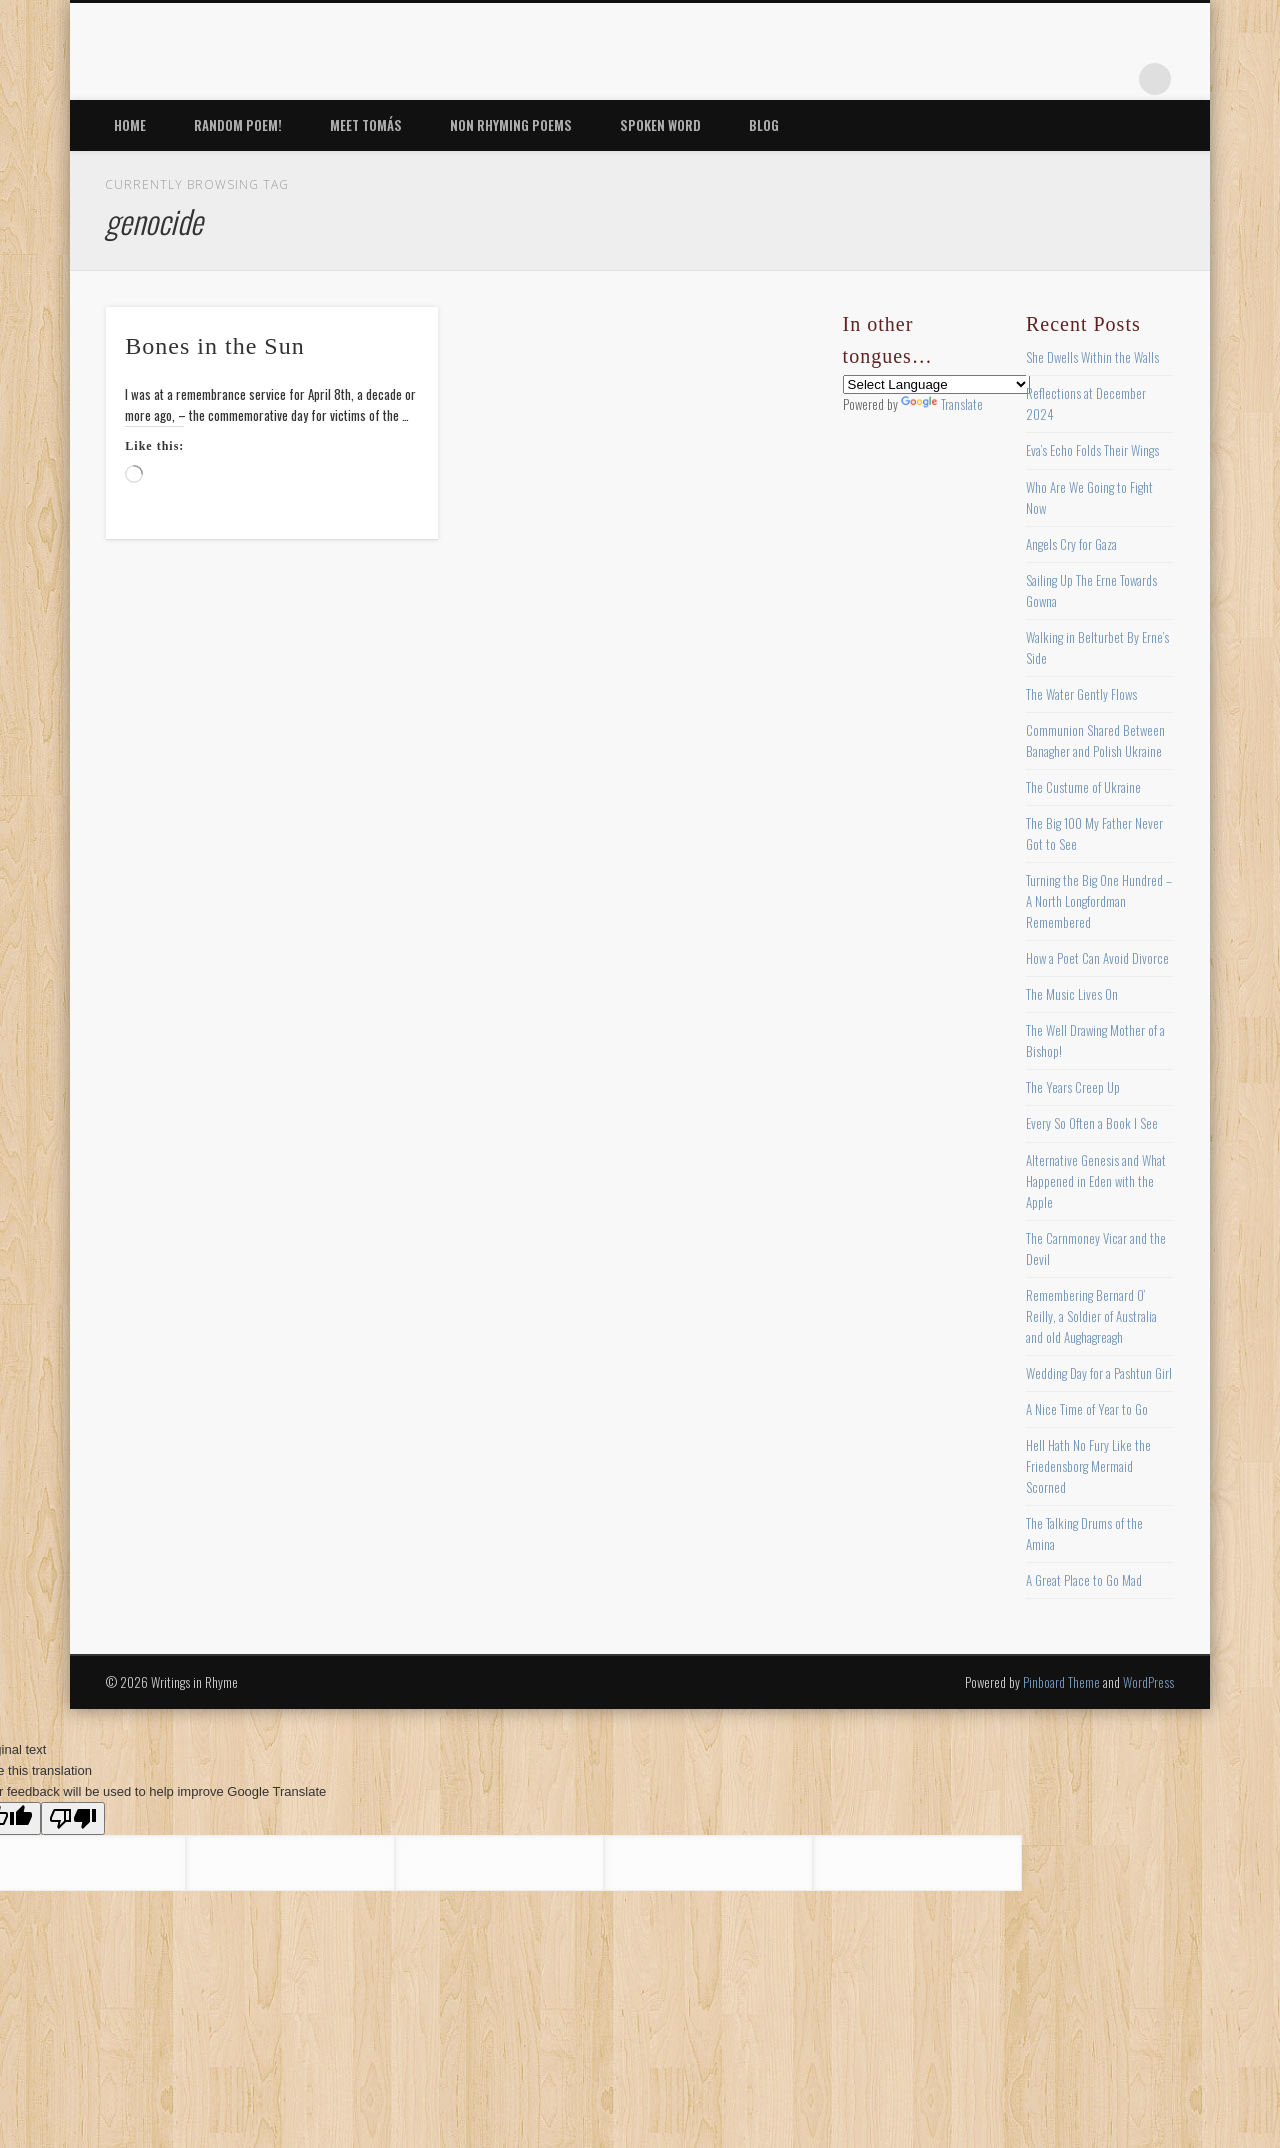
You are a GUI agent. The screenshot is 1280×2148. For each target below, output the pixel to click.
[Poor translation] (73, 1818)
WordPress (1148, 1682)
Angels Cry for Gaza (1071, 544)
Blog (764, 125)
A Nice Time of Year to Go (1087, 1409)
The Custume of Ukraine (1083, 787)
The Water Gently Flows (1081, 694)
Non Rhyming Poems (511, 125)
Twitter (991, 79)
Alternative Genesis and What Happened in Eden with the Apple (1096, 1181)
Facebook (950, 79)
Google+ (1114, 79)
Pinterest (1032, 79)
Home (130, 125)
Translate (942, 404)
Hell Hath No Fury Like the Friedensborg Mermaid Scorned (1088, 1466)
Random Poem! (238, 125)
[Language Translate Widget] (936, 384)
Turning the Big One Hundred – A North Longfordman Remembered (1099, 901)
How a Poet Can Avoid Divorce (1097, 958)
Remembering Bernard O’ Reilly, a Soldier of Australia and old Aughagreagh (1091, 1316)
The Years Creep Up (1073, 1087)
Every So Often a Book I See (1092, 1123)
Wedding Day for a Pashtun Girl (1099, 1373)
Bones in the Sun (214, 346)
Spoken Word (660, 125)
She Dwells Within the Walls (1092, 357)
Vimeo (1073, 79)
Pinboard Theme (1061, 1682)
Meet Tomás (366, 125)
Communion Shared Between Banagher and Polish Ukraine (1095, 740)
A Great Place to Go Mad (1084, 1580)
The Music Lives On (1072, 994)
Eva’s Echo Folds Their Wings (1092, 450)
